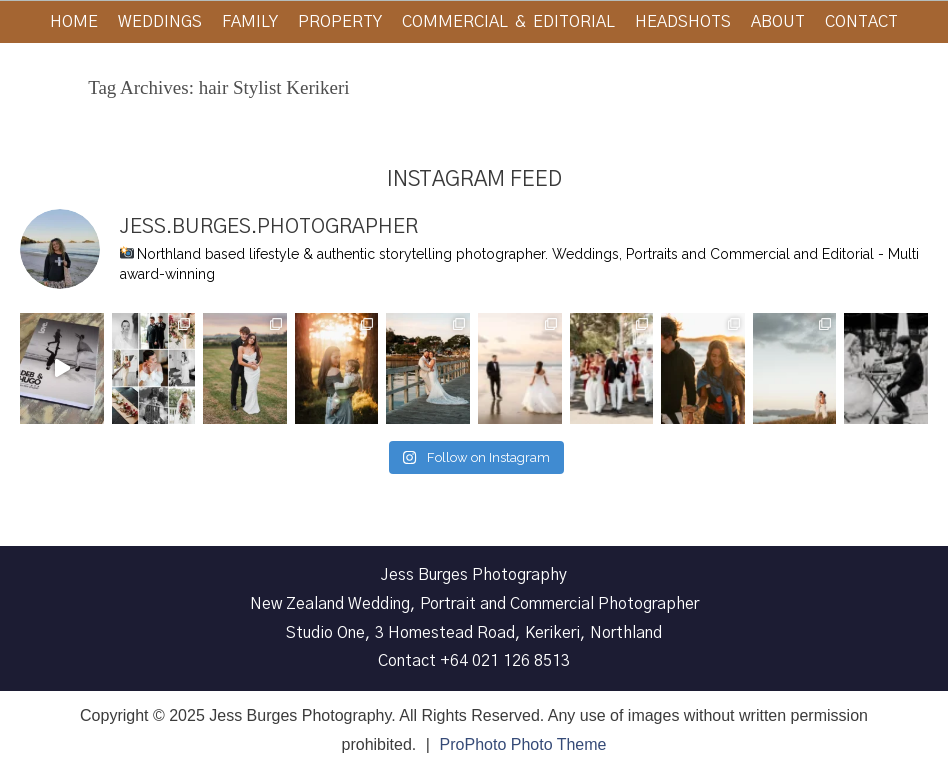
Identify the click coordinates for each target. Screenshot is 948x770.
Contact (861, 22)
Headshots (683, 22)
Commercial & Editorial (508, 22)
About (778, 22)
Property (340, 22)
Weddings (160, 22)
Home (74, 22)
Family (250, 22)
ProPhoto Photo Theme (523, 744)
